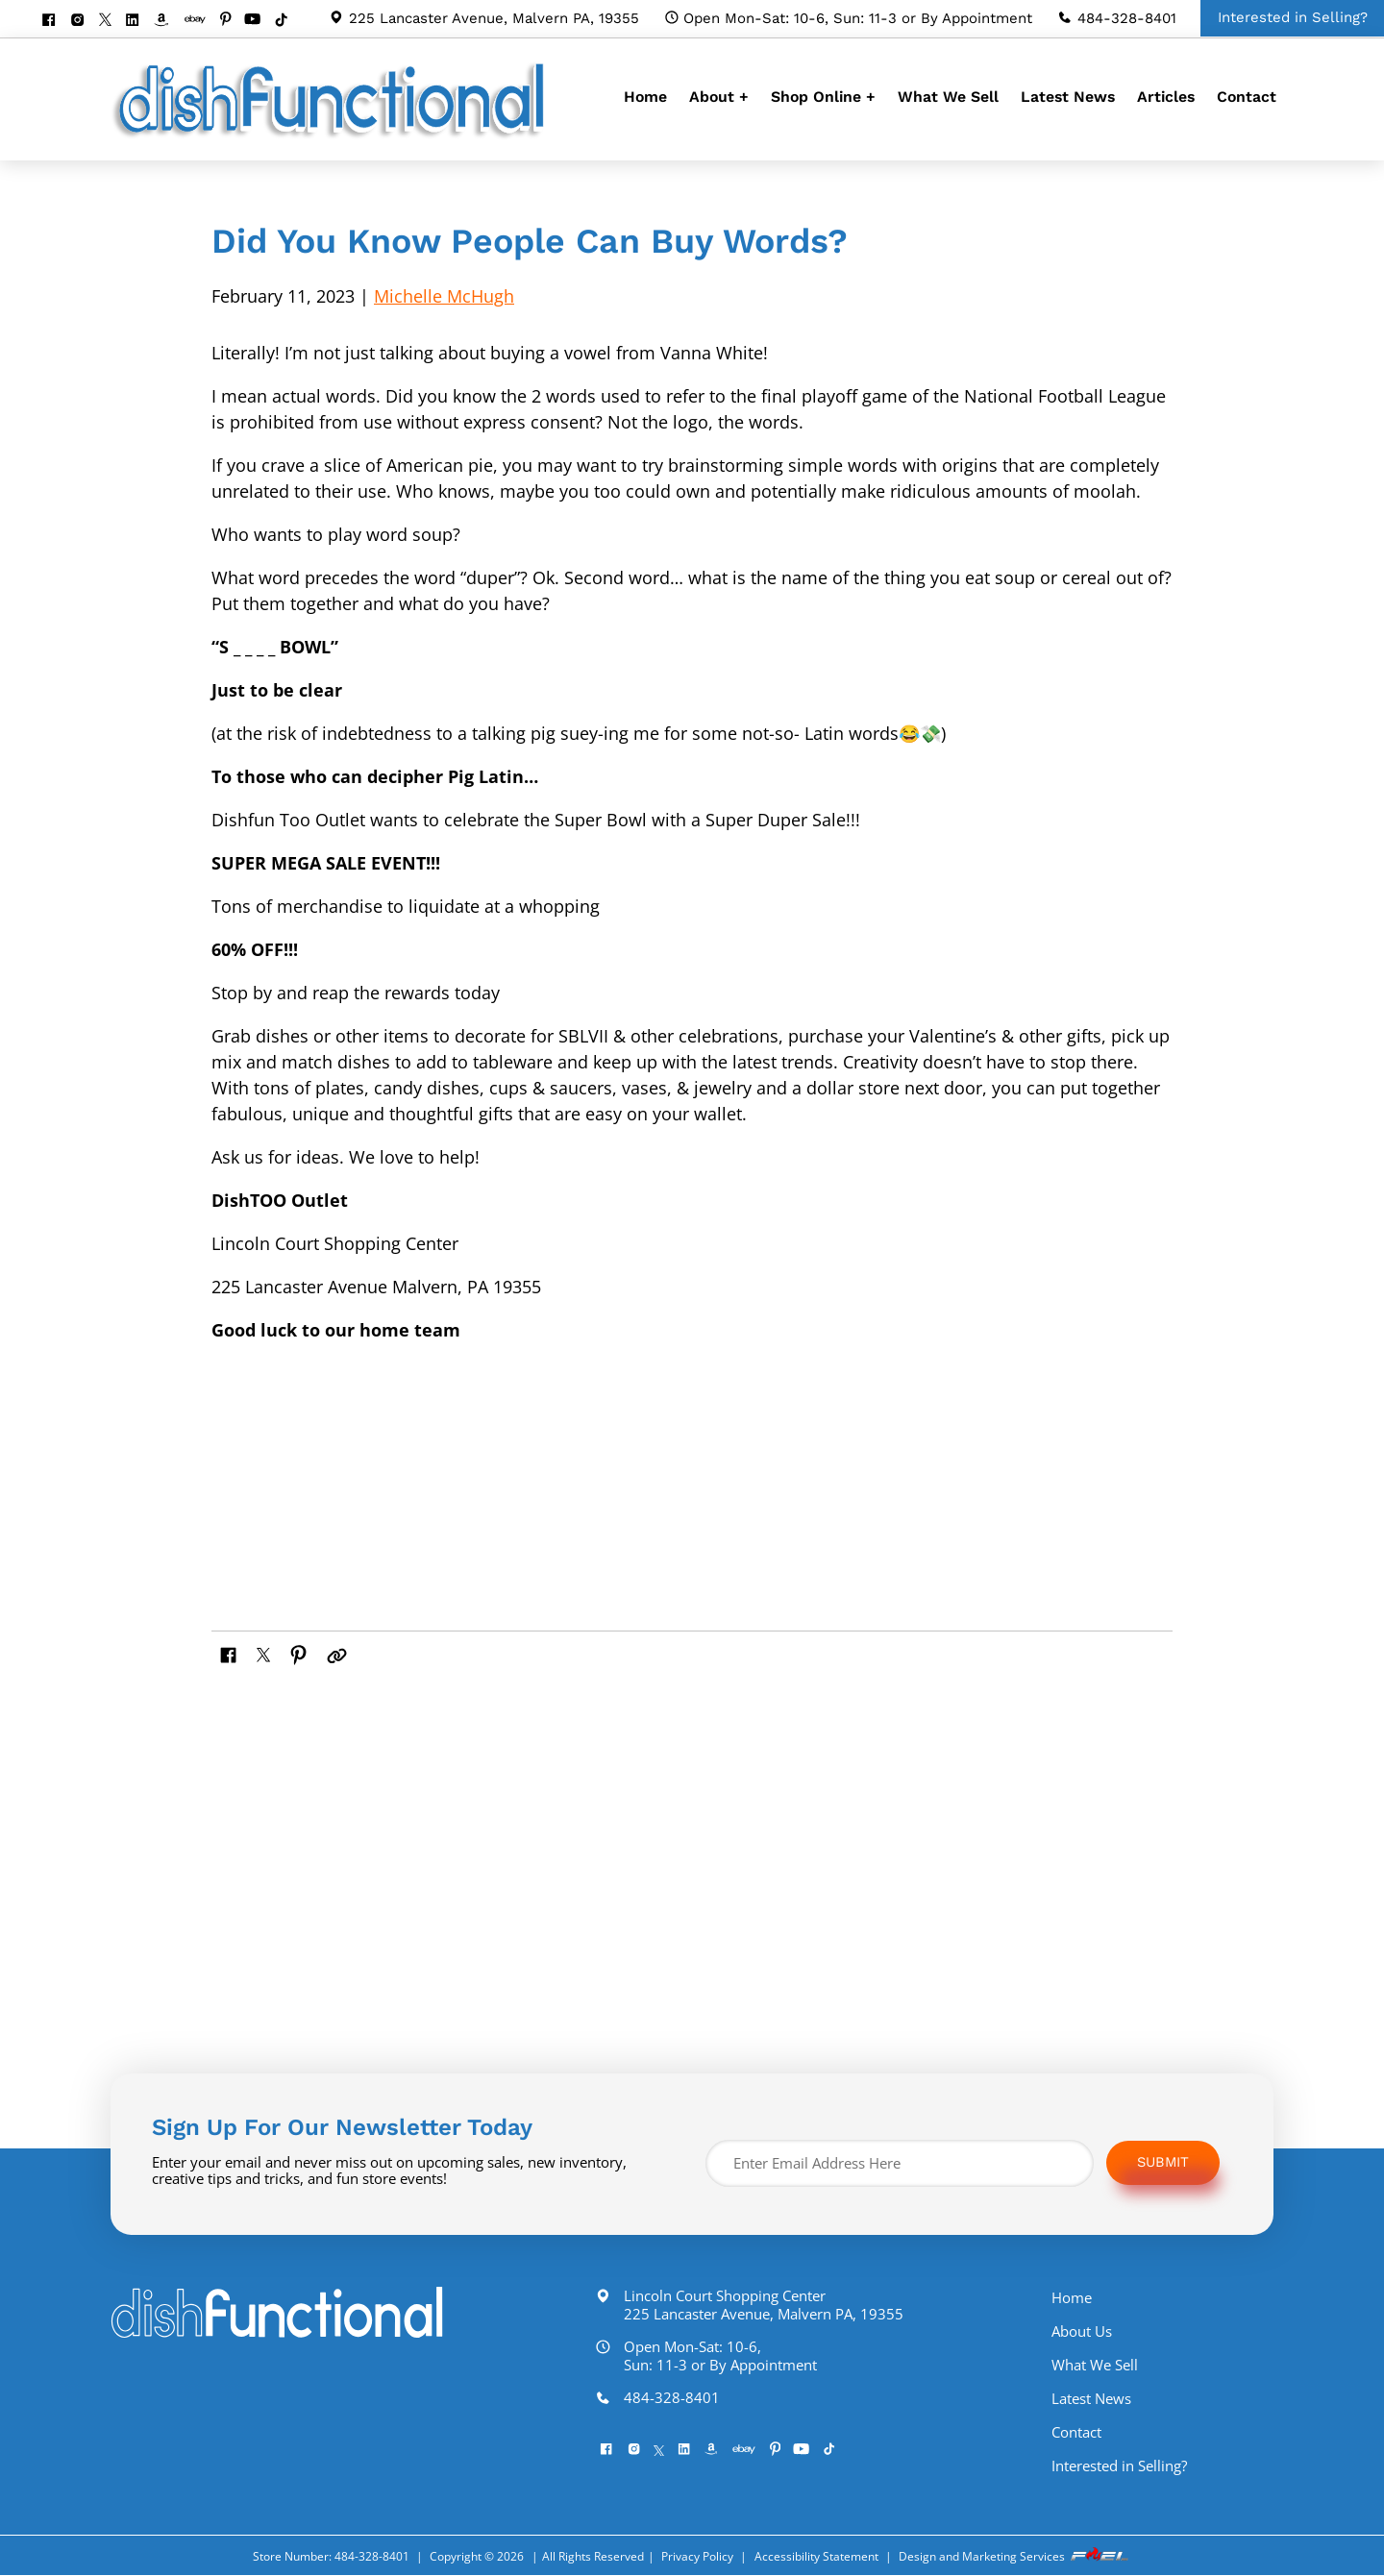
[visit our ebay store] (201, 21)
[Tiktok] (288, 21)
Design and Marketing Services (1015, 2556)
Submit (1165, 2164)
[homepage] (332, 137)
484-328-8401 (1116, 18)
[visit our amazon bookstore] (168, 21)
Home (645, 96)
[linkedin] (139, 21)
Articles (1166, 96)
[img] (412, 1461)
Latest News (1068, 96)
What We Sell (948, 96)
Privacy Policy (697, 2557)
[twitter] (111, 21)
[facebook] (55, 21)
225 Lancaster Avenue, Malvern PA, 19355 (484, 18)
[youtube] (259, 20)
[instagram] (84, 21)
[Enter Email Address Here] (899, 2164)
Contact (1246, 96)
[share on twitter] (267, 1653)
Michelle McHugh (444, 295)
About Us (1101, 2332)
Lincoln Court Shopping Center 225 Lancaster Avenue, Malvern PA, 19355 (759, 2306)
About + (719, 96)
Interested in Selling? (1138, 2468)
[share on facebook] (231, 1653)
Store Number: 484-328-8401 (330, 2557)
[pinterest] (232, 20)
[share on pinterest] (303, 1653)
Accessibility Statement (816, 2557)
